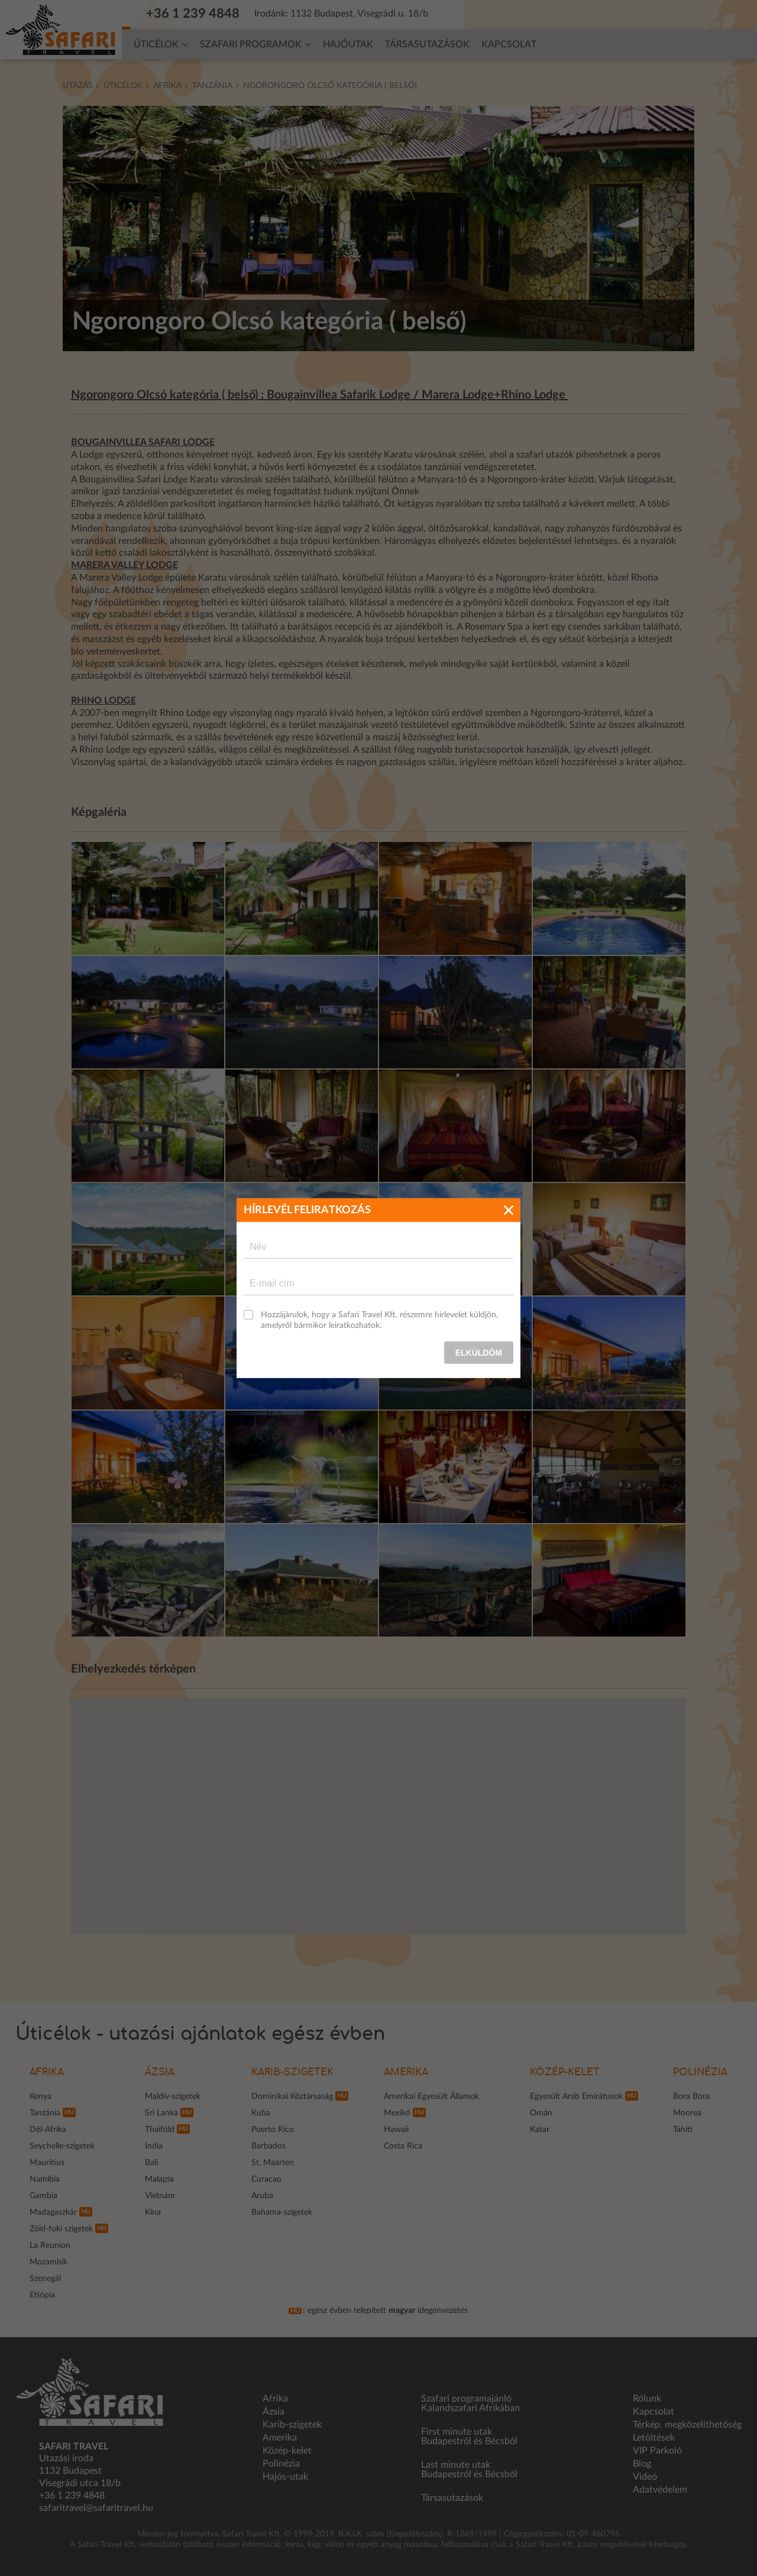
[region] (379, 1816)
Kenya (40, 2096)
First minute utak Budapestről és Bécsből (469, 2436)
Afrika (167, 86)
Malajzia (159, 2179)
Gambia (43, 2196)
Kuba (260, 2113)
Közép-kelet (565, 2072)
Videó (645, 2476)
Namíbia (45, 2179)
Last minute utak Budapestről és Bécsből (469, 2469)
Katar (539, 2129)
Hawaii (396, 2129)
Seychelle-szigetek (62, 2146)
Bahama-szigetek (281, 2212)
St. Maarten (272, 2163)
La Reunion (50, 2245)
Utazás (78, 86)
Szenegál (45, 2278)
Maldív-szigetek (172, 2096)
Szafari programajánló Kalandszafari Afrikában (470, 2403)
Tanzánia (212, 86)
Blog (642, 2463)
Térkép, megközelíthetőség (687, 2424)
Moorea (687, 2113)
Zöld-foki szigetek (61, 2229)
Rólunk (647, 2398)
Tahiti (683, 2129)
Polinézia (700, 2072)
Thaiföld (159, 2129)
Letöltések (654, 2437)
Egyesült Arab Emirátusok (576, 2096)
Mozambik (48, 2262)
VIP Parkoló (657, 2450)
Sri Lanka (161, 2113)
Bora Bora (691, 2096)
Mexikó (397, 2113)
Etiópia (42, 2295)
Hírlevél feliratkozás (517, 13)
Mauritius (47, 2163)
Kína (153, 2212)
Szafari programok (251, 44)
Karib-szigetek (292, 2072)
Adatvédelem (660, 2489)
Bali (151, 2163)
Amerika (406, 2072)
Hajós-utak (285, 2476)
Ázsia (159, 2072)
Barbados (268, 2146)
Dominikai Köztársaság (292, 2096)
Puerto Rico (272, 2129)
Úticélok (156, 44)
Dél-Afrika (48, 2129)
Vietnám (160, 2196)
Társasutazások (427, 44)
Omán (541, 2113)
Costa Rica (403, 2146)
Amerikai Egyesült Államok (431, 2096)
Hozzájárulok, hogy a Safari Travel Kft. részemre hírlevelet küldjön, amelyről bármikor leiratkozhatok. (379, 1319)
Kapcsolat (508, 44)
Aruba (262, 2196)
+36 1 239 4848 (198, 13)
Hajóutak (348, 44)
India (154, 2146)
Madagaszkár (53, 2212)
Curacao (266, 2179)
